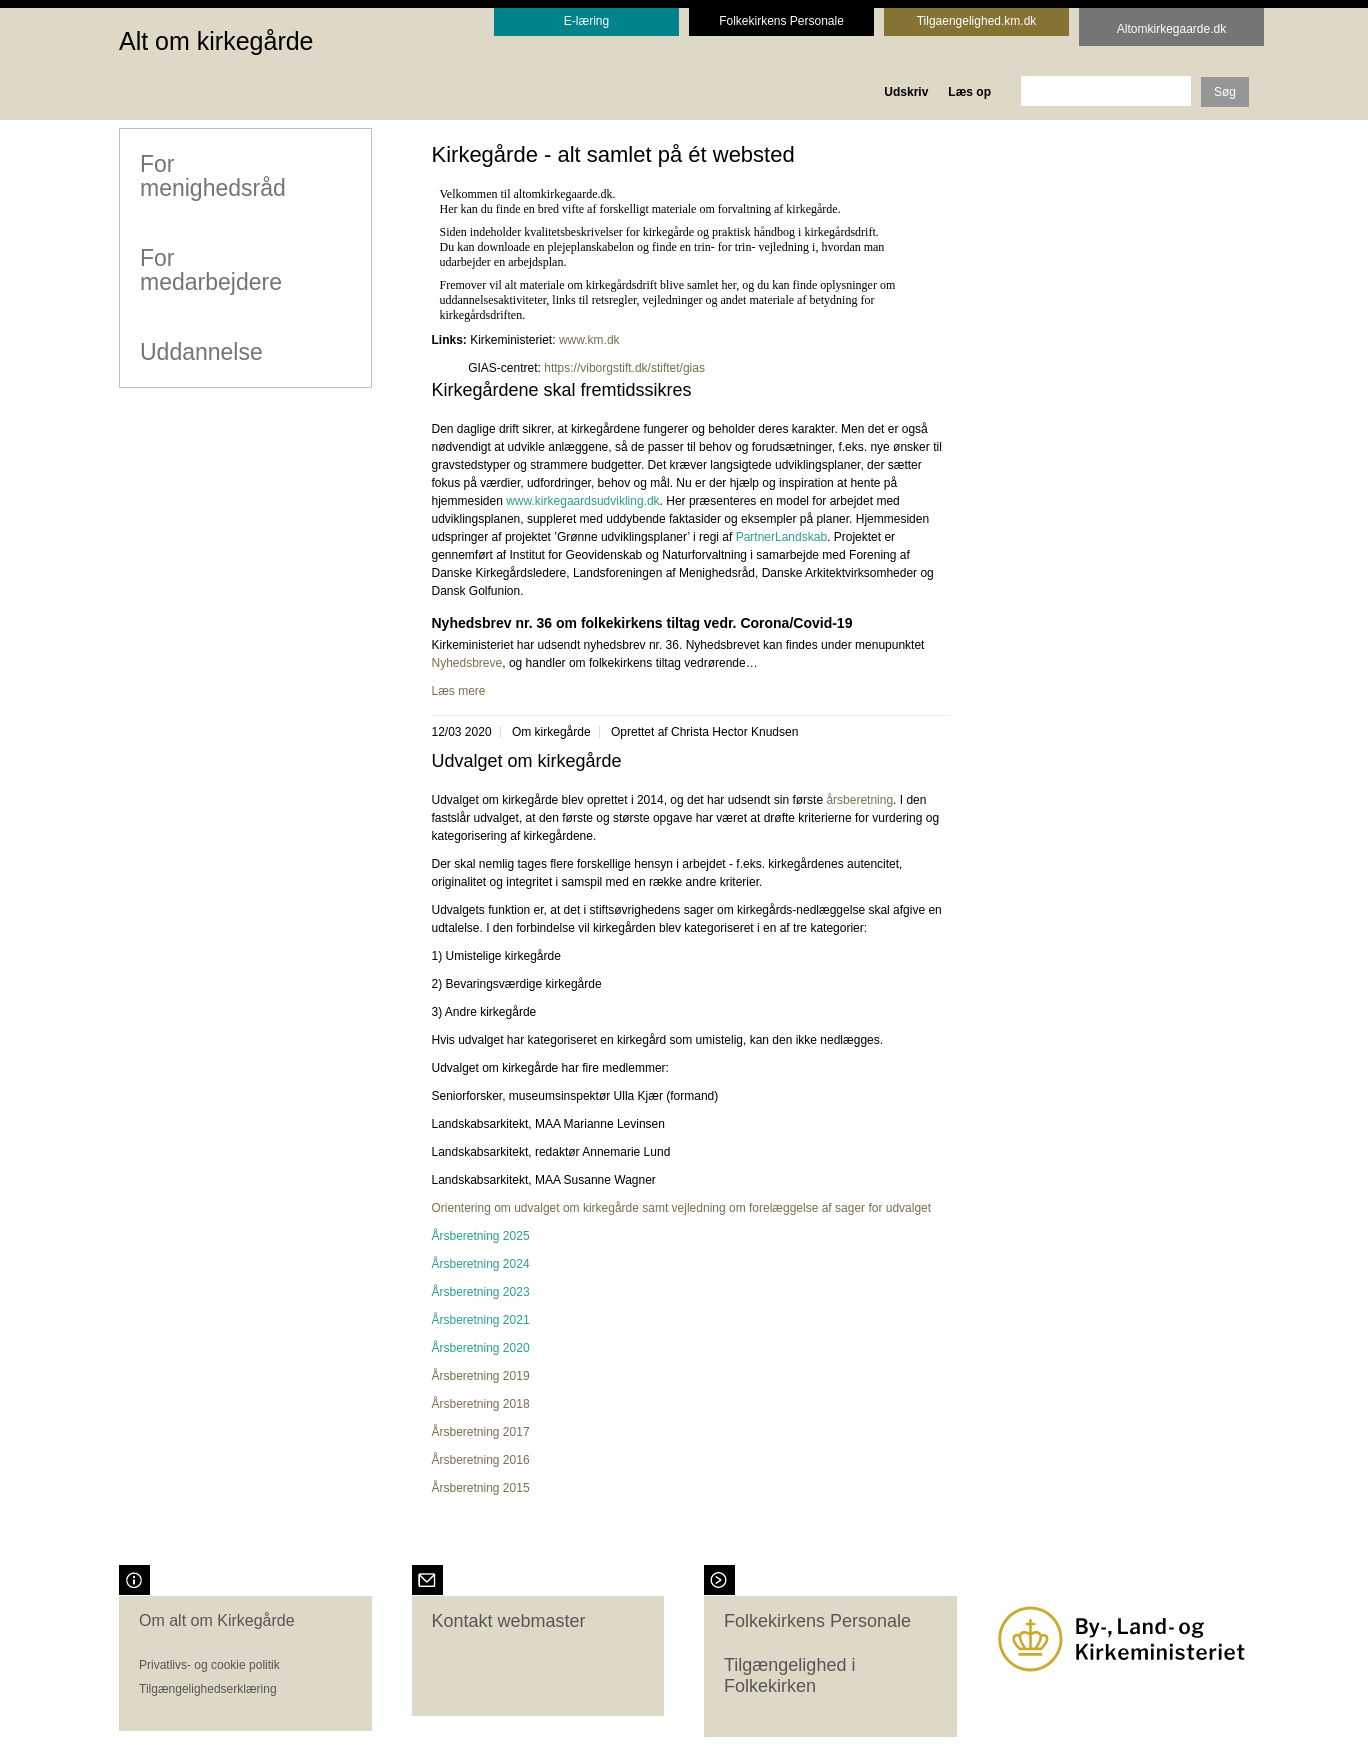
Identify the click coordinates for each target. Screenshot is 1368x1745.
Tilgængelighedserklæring (208, 1689)
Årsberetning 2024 (481, 1264)
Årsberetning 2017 (481, 1432)
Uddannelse (200, 351)
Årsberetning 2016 (481, 1460)
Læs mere (459, 691)
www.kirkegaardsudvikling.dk (582, 501)
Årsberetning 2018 (481, 1404)
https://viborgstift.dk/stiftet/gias (626, 368)
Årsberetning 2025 (481, 1236)
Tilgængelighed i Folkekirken (789, 1676)
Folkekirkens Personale (817, 1621)
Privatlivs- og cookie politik (209, 1665)
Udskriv (906, 92)
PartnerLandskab (781, 537)
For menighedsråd (212, 175)
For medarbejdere (210, 269)
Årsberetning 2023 (481, 1292)
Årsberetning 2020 (481, 1348)
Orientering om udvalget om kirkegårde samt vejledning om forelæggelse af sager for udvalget (682, 1208)
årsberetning (859, 800)
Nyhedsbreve (467, 663)
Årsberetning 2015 (481, 1488)
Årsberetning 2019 (481, 1376)
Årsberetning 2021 (481, 1320)
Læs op (969, 92)
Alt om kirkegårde (216, 41)
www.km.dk (589, 340)
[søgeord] (1106, 91)
